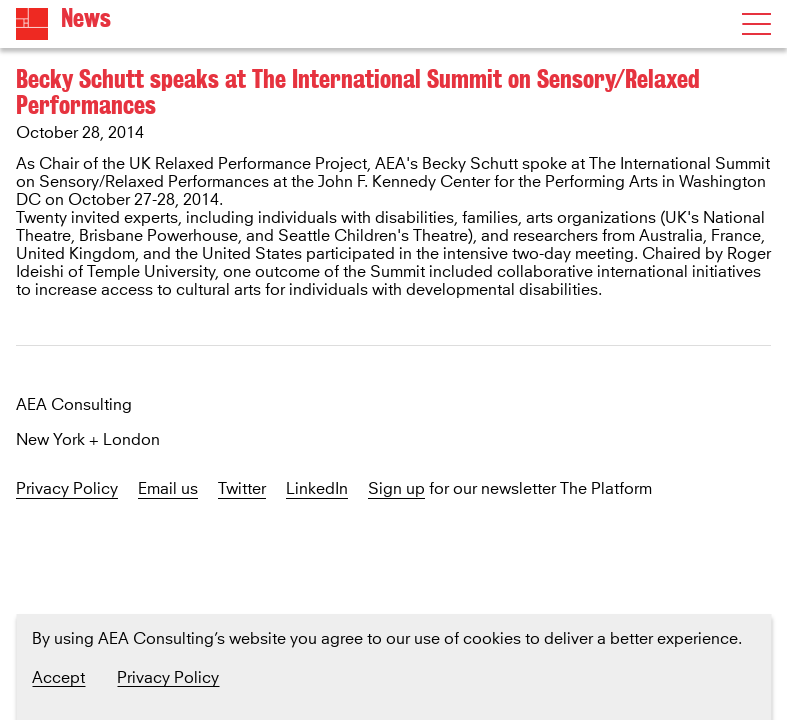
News (86, 18)
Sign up (396, 489)
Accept (58, 678)
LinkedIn (317, 489)
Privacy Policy (67, 489)
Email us (168, 489)
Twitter (242, 489)
